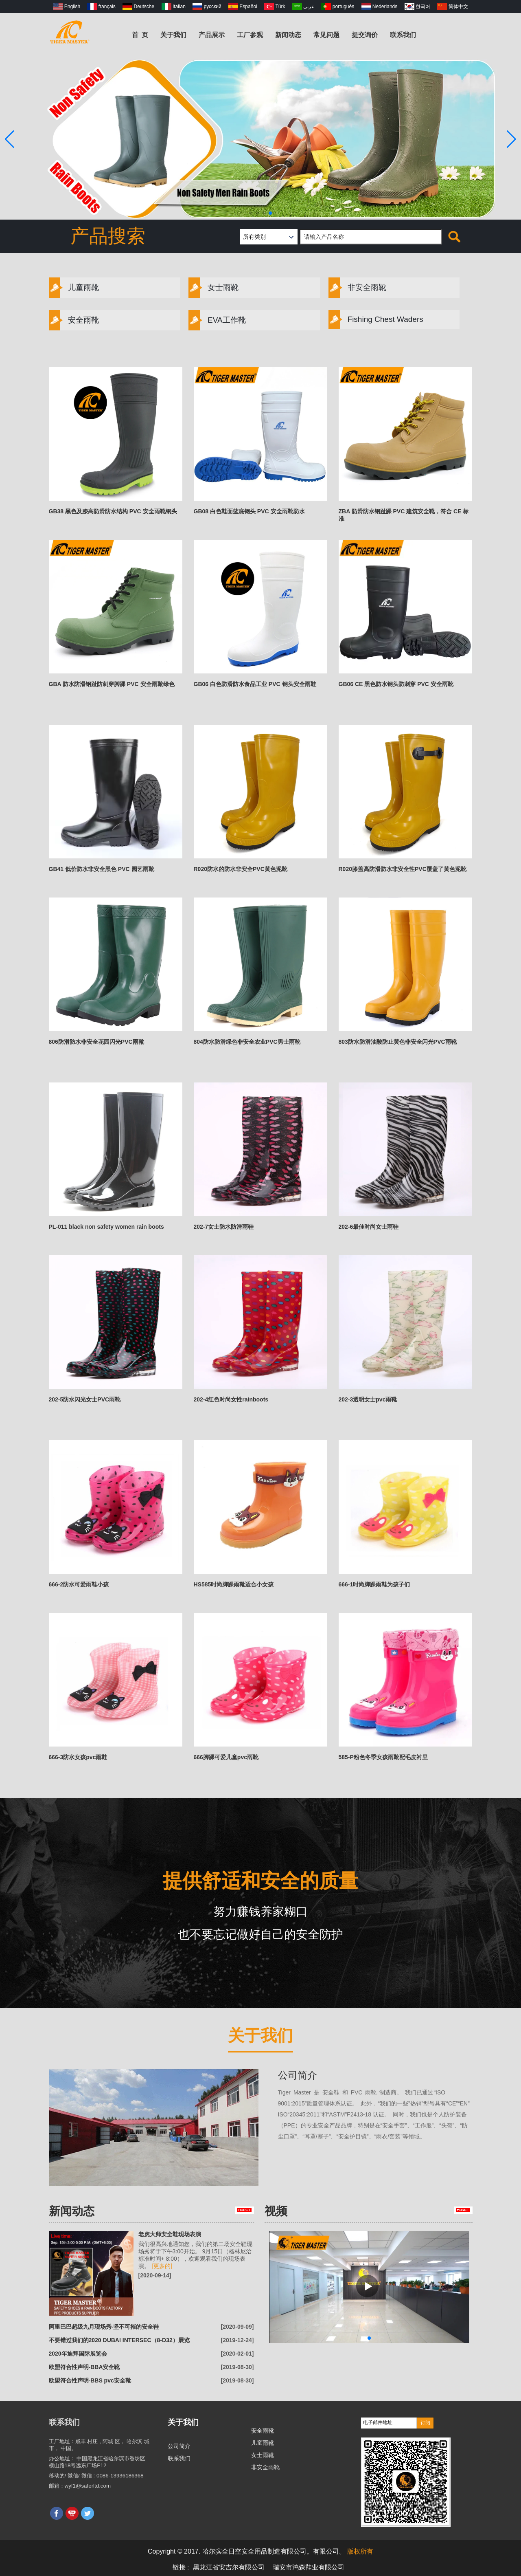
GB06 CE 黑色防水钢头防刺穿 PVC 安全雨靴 (396, 684)
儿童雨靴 (74, 287)
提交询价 (365, 34)
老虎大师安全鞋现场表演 (169, 2234)
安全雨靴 (74, 320)
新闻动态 (288, 34)
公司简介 (297, 2075)
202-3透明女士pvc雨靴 (368, 1399)
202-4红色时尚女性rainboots (231, 1399)
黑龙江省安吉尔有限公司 (229, 2567)
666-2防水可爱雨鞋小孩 (79, 1584)
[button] (250, 213)
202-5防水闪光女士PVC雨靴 (85, 1399)
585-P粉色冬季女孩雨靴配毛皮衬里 (383, 1757)
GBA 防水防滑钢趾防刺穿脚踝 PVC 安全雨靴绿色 (112, 684)
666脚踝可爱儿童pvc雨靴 (226, 1757)
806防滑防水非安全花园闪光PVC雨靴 (96, 1041)
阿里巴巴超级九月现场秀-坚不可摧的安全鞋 (104, 2326)
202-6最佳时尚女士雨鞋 (369, 1226)
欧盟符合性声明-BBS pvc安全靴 (90, 2380)
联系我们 (403, 34)
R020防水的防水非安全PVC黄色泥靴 (240, 869)
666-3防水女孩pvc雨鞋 (78, 1757)
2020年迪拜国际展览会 (78, 2353)
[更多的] (162, 2266)
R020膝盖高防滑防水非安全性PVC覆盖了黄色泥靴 (402, 869)
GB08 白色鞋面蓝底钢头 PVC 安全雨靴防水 (249, 511)
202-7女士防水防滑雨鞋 (224, 1226)
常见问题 (326, 34)
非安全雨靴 (357, 287)
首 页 (140, 34)
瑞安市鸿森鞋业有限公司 (308, 2567)
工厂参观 (250, 34)
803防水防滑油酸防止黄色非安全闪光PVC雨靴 (398, 1041)
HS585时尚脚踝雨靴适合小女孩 (234, 1584)
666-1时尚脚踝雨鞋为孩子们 (374, 1584)
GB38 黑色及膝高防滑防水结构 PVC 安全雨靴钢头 (113, 511)
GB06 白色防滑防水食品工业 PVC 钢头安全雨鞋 (255, 684)
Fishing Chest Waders (375, 319)
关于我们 (173, 34)
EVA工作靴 (217, 320)
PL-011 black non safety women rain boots (106, 1226)
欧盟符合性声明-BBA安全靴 (84, 2367)
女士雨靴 (213, 287)
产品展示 (212, 34)
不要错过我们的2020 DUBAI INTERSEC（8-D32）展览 (119, 2340)
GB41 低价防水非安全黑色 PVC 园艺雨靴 (101, 869)
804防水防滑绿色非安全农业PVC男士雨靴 (247, 1041)
